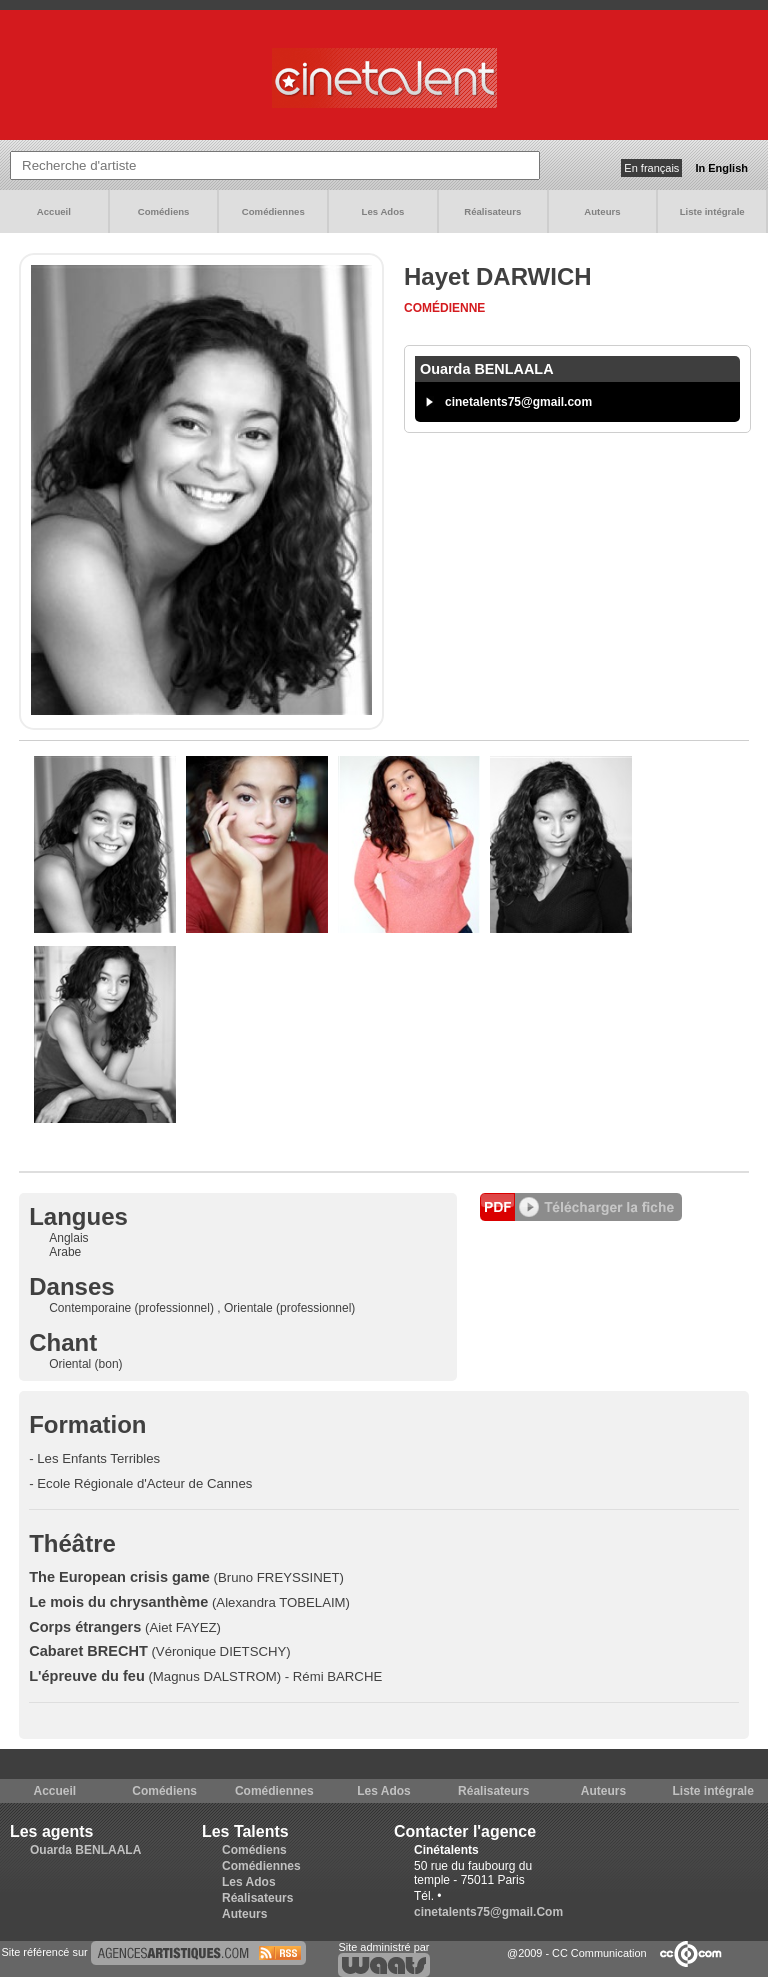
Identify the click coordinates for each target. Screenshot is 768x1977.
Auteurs (602, 211)
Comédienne (444, 308)
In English (721, 168)
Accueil (54, 211)
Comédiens (164, 211)
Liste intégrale (712, 211)
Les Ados (383, 211)
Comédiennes (273, 211)
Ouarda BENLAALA (85, 1850)
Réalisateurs (492, 211)
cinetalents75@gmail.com (518, 402)
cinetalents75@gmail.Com (488, 1912)
